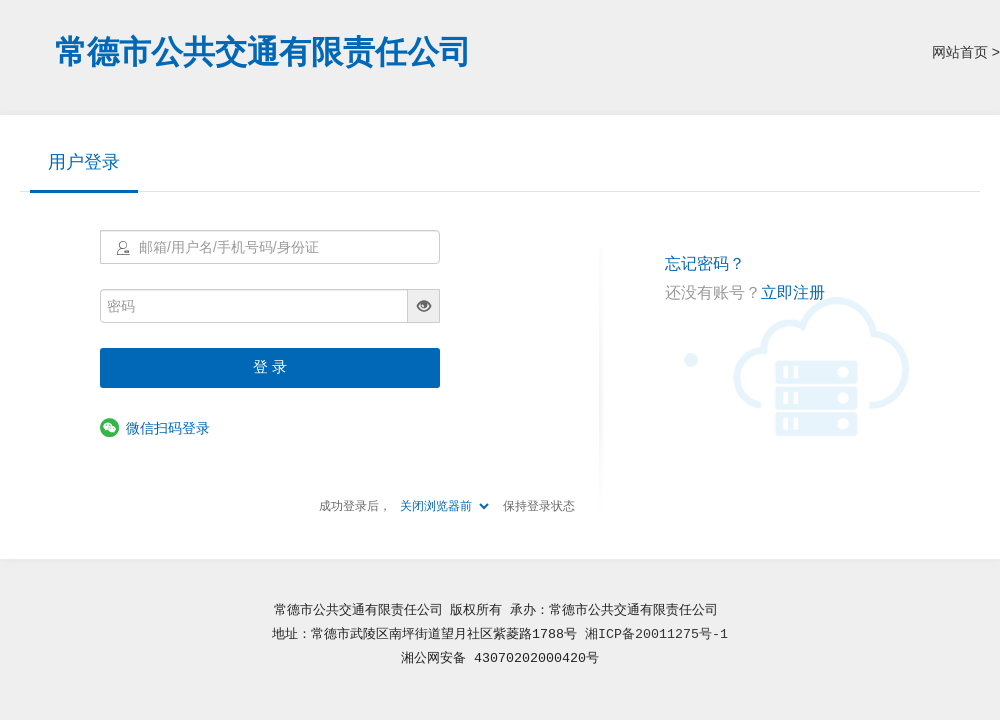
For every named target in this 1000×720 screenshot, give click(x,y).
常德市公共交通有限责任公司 (263, 52)
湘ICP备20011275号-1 (656, 634)
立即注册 (793, 292)
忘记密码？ (705, 263)
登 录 (270, 367)
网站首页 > (966, 52)
